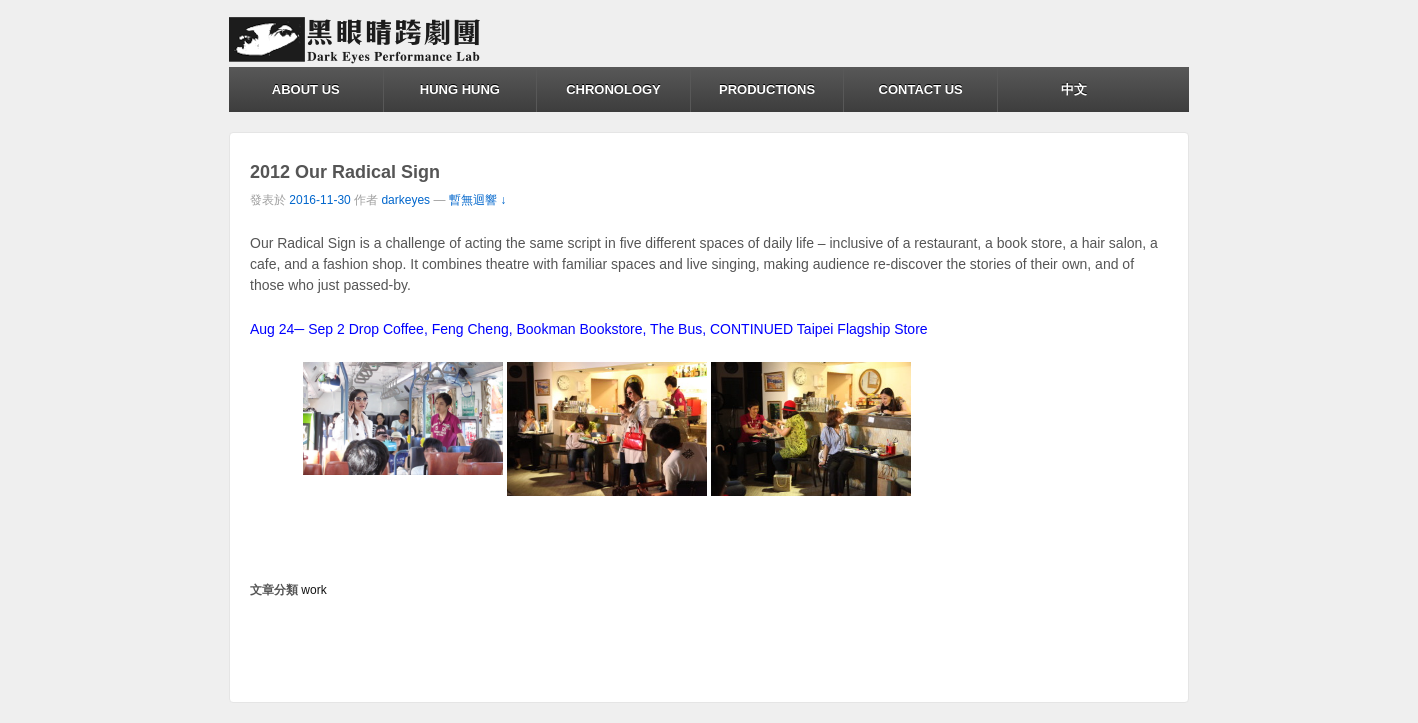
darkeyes (405, 200)
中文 (1074, 89)
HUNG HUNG (460, 89)
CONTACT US (921, 89)
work (313, 590)
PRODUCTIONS (767, 89)
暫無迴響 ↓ (477, 200)
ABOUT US (306, 89)
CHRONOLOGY (613, 89)
